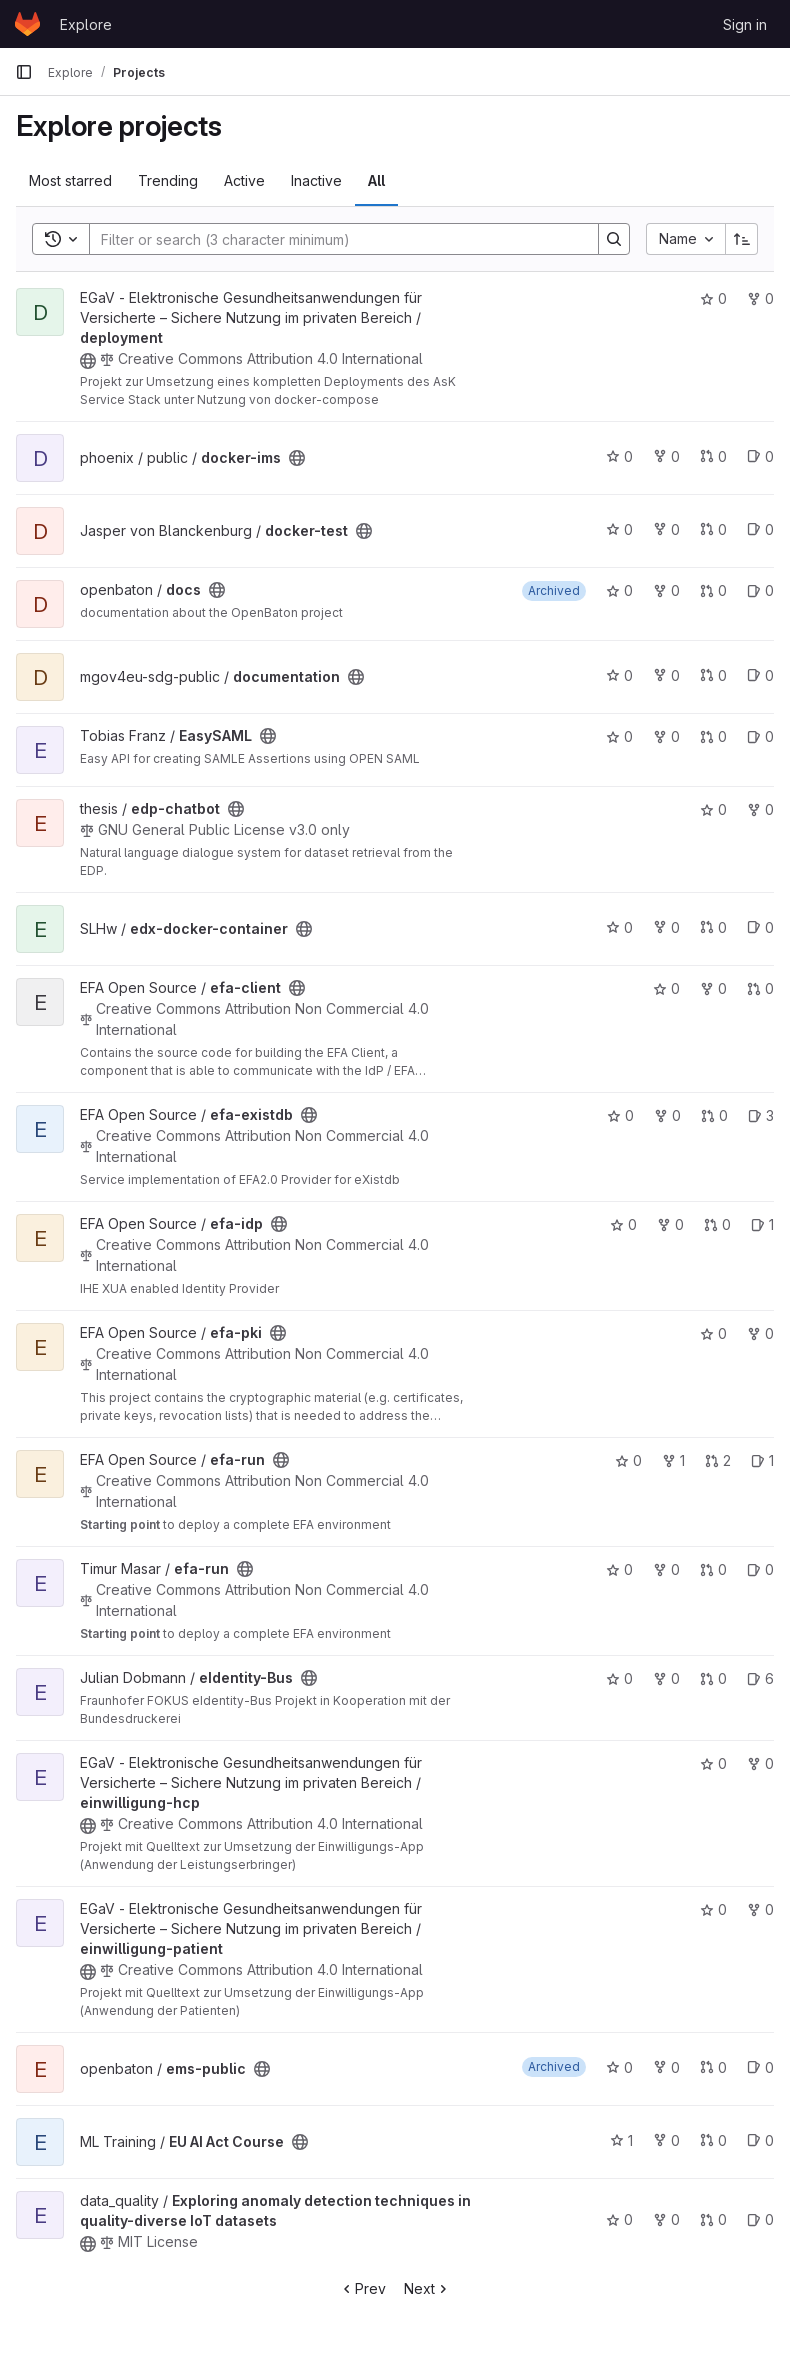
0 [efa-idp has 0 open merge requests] (717, 1224)
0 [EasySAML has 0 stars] (619, 736)
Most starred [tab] (70, 180)
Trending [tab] (168, 180)
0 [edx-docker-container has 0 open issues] (760, 927)
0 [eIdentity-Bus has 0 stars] (619, 1678)
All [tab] (376, 180)
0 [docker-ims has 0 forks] (666, 456)
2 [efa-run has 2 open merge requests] (718, 1460)
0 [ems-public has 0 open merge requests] (713, 2067)
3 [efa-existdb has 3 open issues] (761, 1115)
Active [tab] (244, 180)
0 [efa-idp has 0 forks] (670, 1224)
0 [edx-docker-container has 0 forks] (666, 927)
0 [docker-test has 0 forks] (666, 529)
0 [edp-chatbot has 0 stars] (713, 809)
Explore (86, 24)
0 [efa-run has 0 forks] (666, 1569)
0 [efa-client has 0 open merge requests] (760, 988)
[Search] (334, 239)
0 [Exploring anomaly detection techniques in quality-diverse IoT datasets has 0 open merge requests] (713, 2219)
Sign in (745, 24)
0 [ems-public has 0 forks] (666, 2067)
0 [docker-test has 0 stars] (619, 529)
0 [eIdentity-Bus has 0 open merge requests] (713, 1678)
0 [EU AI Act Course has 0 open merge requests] (713, 2140)
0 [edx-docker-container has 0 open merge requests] (713, 927)
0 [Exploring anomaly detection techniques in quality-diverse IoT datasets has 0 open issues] (760, 2219)
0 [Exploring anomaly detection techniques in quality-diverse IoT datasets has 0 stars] (619, 2219)
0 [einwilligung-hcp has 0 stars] (713, 1763)
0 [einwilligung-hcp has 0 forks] (760, 1763)
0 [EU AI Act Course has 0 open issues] (760, 2140)
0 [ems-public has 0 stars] (619, 2067)
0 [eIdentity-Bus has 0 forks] (666, 1678)
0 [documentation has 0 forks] (666, 675)
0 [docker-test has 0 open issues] (760, 529)
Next (427, 2288)
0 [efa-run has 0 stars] (628, 1460)
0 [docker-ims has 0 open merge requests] (713, 456)
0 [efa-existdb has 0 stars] (620, 1115)
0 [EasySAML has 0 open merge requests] (713, 736)
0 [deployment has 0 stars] (713, 298)
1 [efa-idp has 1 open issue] (762, 1224)
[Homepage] (27, 24)
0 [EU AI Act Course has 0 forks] (666, 2140)
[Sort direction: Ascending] (742, 239)
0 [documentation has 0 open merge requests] (713, 675)
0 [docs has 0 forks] (666, 590)
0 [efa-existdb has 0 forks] (667, 1115)
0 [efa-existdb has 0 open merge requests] (714, 1115)
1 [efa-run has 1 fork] (673, 1460)
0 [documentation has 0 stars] (619, 675)
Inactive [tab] (316, 180)
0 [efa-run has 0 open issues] (760, 1569)
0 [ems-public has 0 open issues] (760, 2067)
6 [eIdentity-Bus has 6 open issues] (760, 1678)
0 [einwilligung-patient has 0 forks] (760, 1909)
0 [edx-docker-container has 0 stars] (619, 927)
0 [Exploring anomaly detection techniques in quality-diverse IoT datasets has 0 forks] (666, 2219)
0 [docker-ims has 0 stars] (619, 456)
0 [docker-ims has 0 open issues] (760, 456)
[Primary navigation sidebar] (24, 72)
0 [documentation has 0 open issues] (760, 675)
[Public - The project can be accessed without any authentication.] (88, 361)
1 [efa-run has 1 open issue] (762, 1460)
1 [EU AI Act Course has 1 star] (621, 2140)
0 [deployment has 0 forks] (760, 298)
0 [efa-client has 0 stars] (666, 988)
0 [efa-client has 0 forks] (713, 988)
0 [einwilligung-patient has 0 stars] (713, 1909)
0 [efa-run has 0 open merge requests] (713, 1569)
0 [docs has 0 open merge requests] (713, 590)
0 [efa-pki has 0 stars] (713, 1333)
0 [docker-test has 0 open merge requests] (713, 529)
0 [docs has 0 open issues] (760, 590)
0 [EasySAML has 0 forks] (666, 736)
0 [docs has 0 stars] (619, 590)
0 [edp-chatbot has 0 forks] (760, 809)
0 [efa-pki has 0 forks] (760, 1333)
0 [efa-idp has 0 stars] (623, 1224)
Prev (362, 2288)
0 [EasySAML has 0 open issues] (760, 736)
